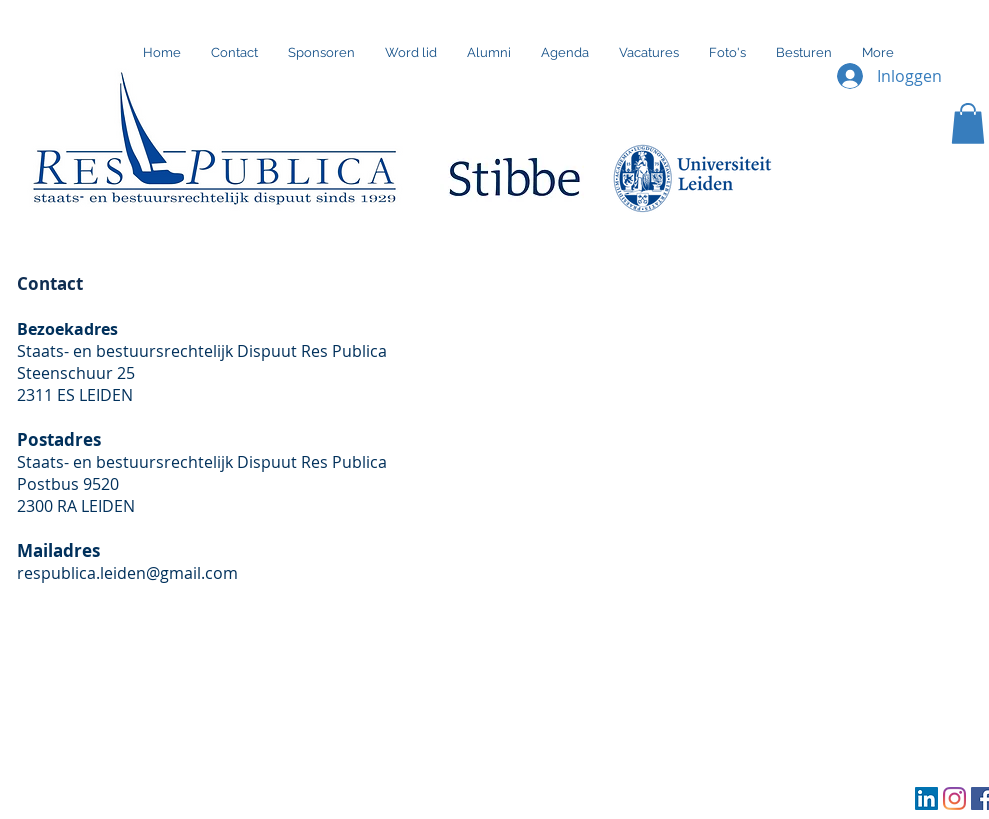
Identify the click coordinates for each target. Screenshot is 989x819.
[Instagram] (954, 798)
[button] (968, 123)
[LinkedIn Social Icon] (926, 798)
